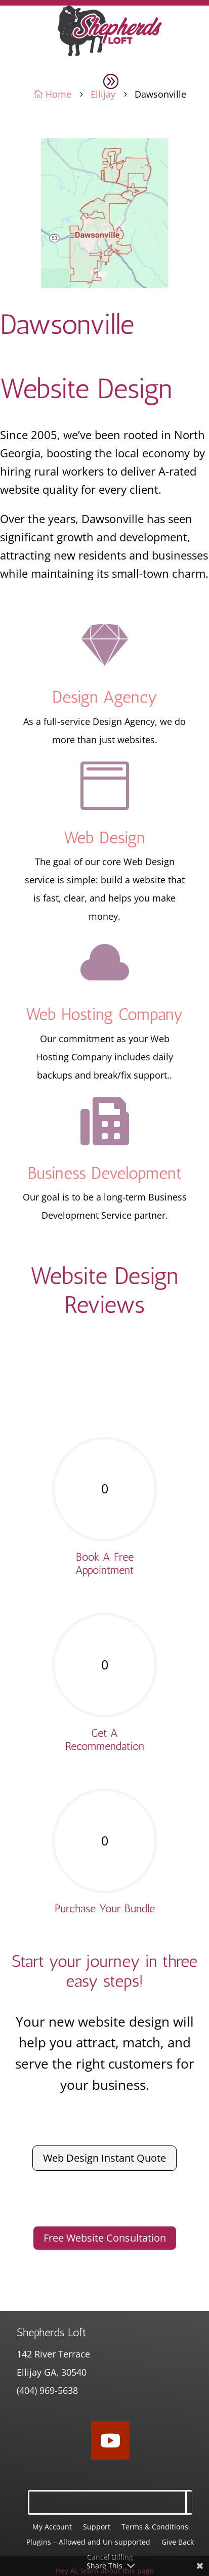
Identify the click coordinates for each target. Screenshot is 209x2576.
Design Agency (104, 697)
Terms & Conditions (154, 2527)
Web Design (104, 837)
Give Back (177, 2543)
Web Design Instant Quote (104, 2158)
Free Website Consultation (105, 2238)
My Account (52, 2527)
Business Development (105, 1173)
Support (96, 2527)
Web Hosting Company (104, 1014)
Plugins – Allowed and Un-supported (88, 2543)
